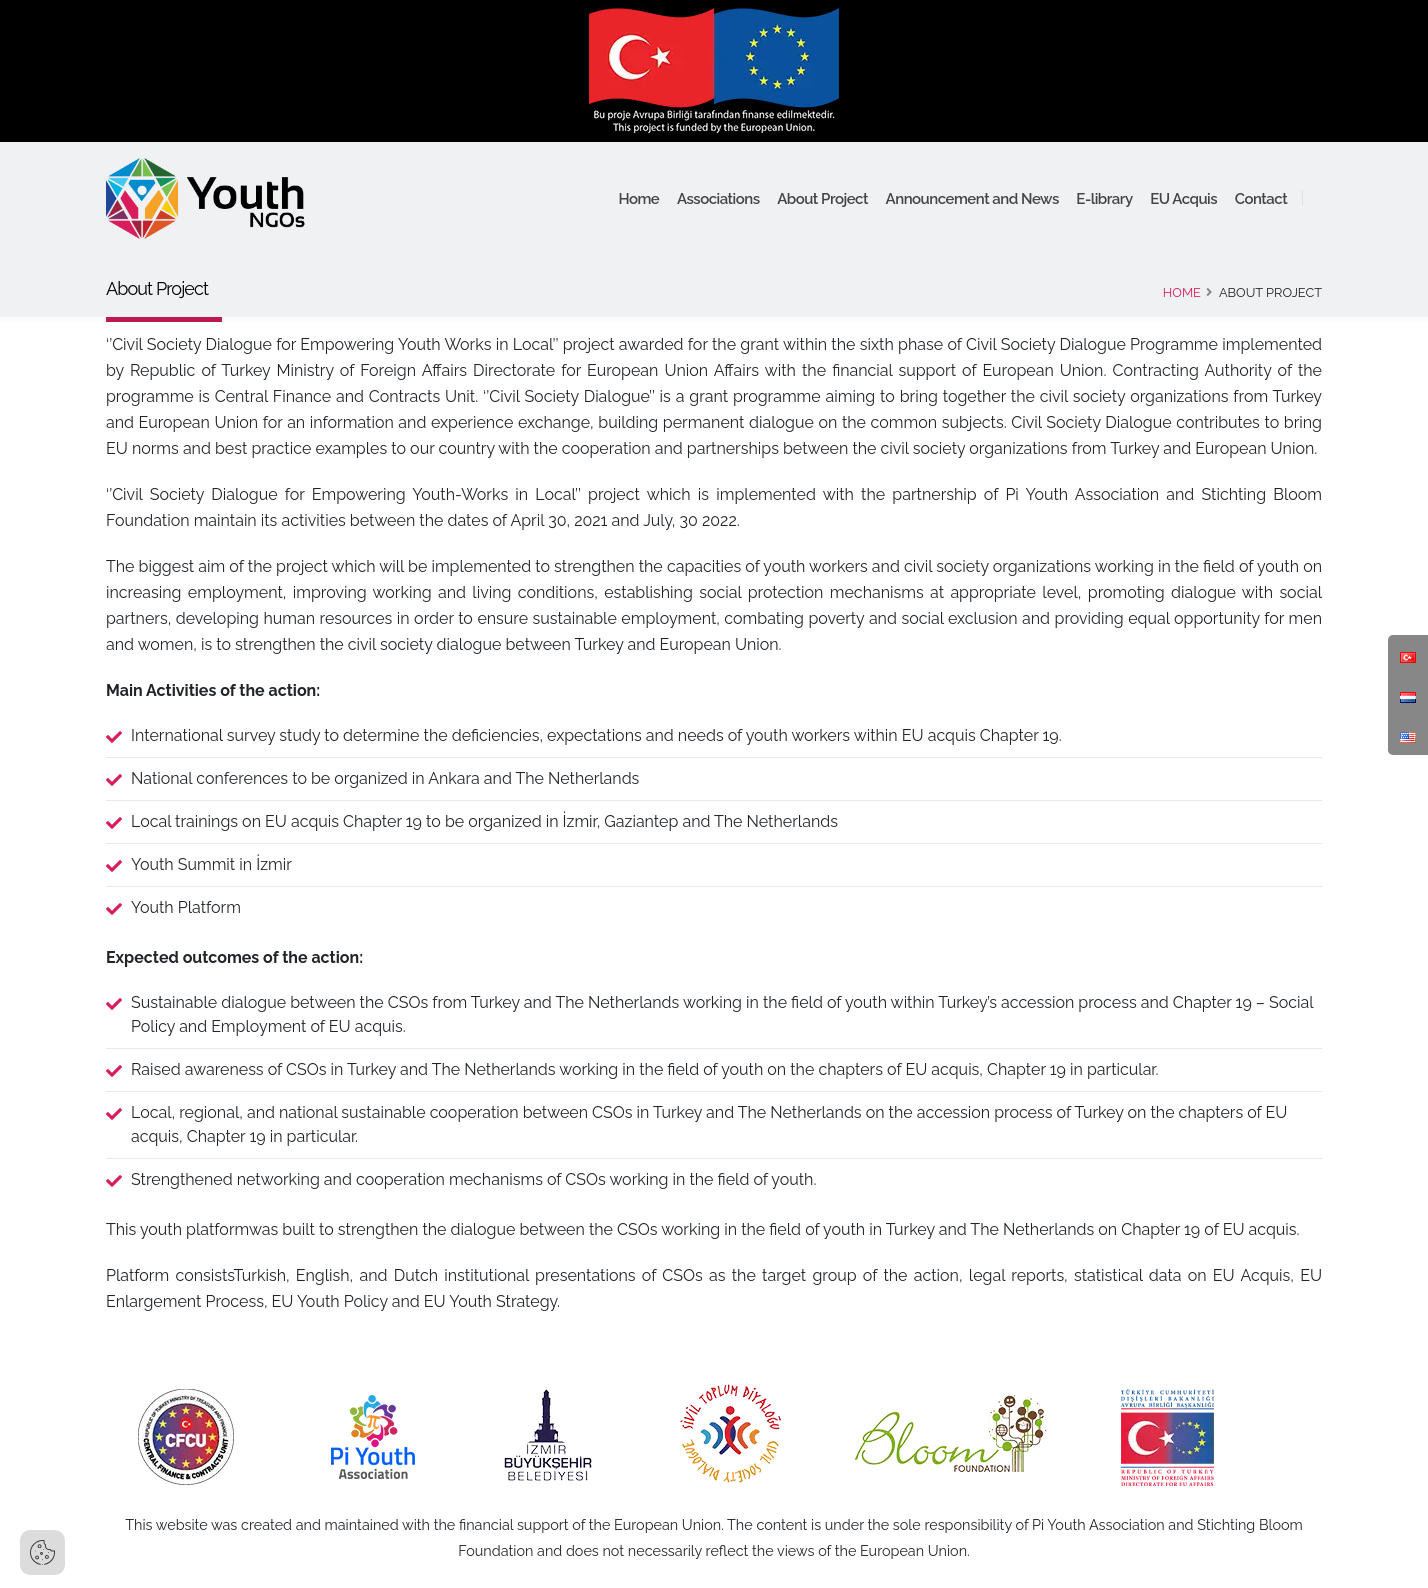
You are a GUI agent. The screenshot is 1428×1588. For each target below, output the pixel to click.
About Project (822, 199)
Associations (718, 199)
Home (638, 199)
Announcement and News (972, 199)
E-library (1104, 199)
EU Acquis (1183, 199)
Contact (1261, 199)
